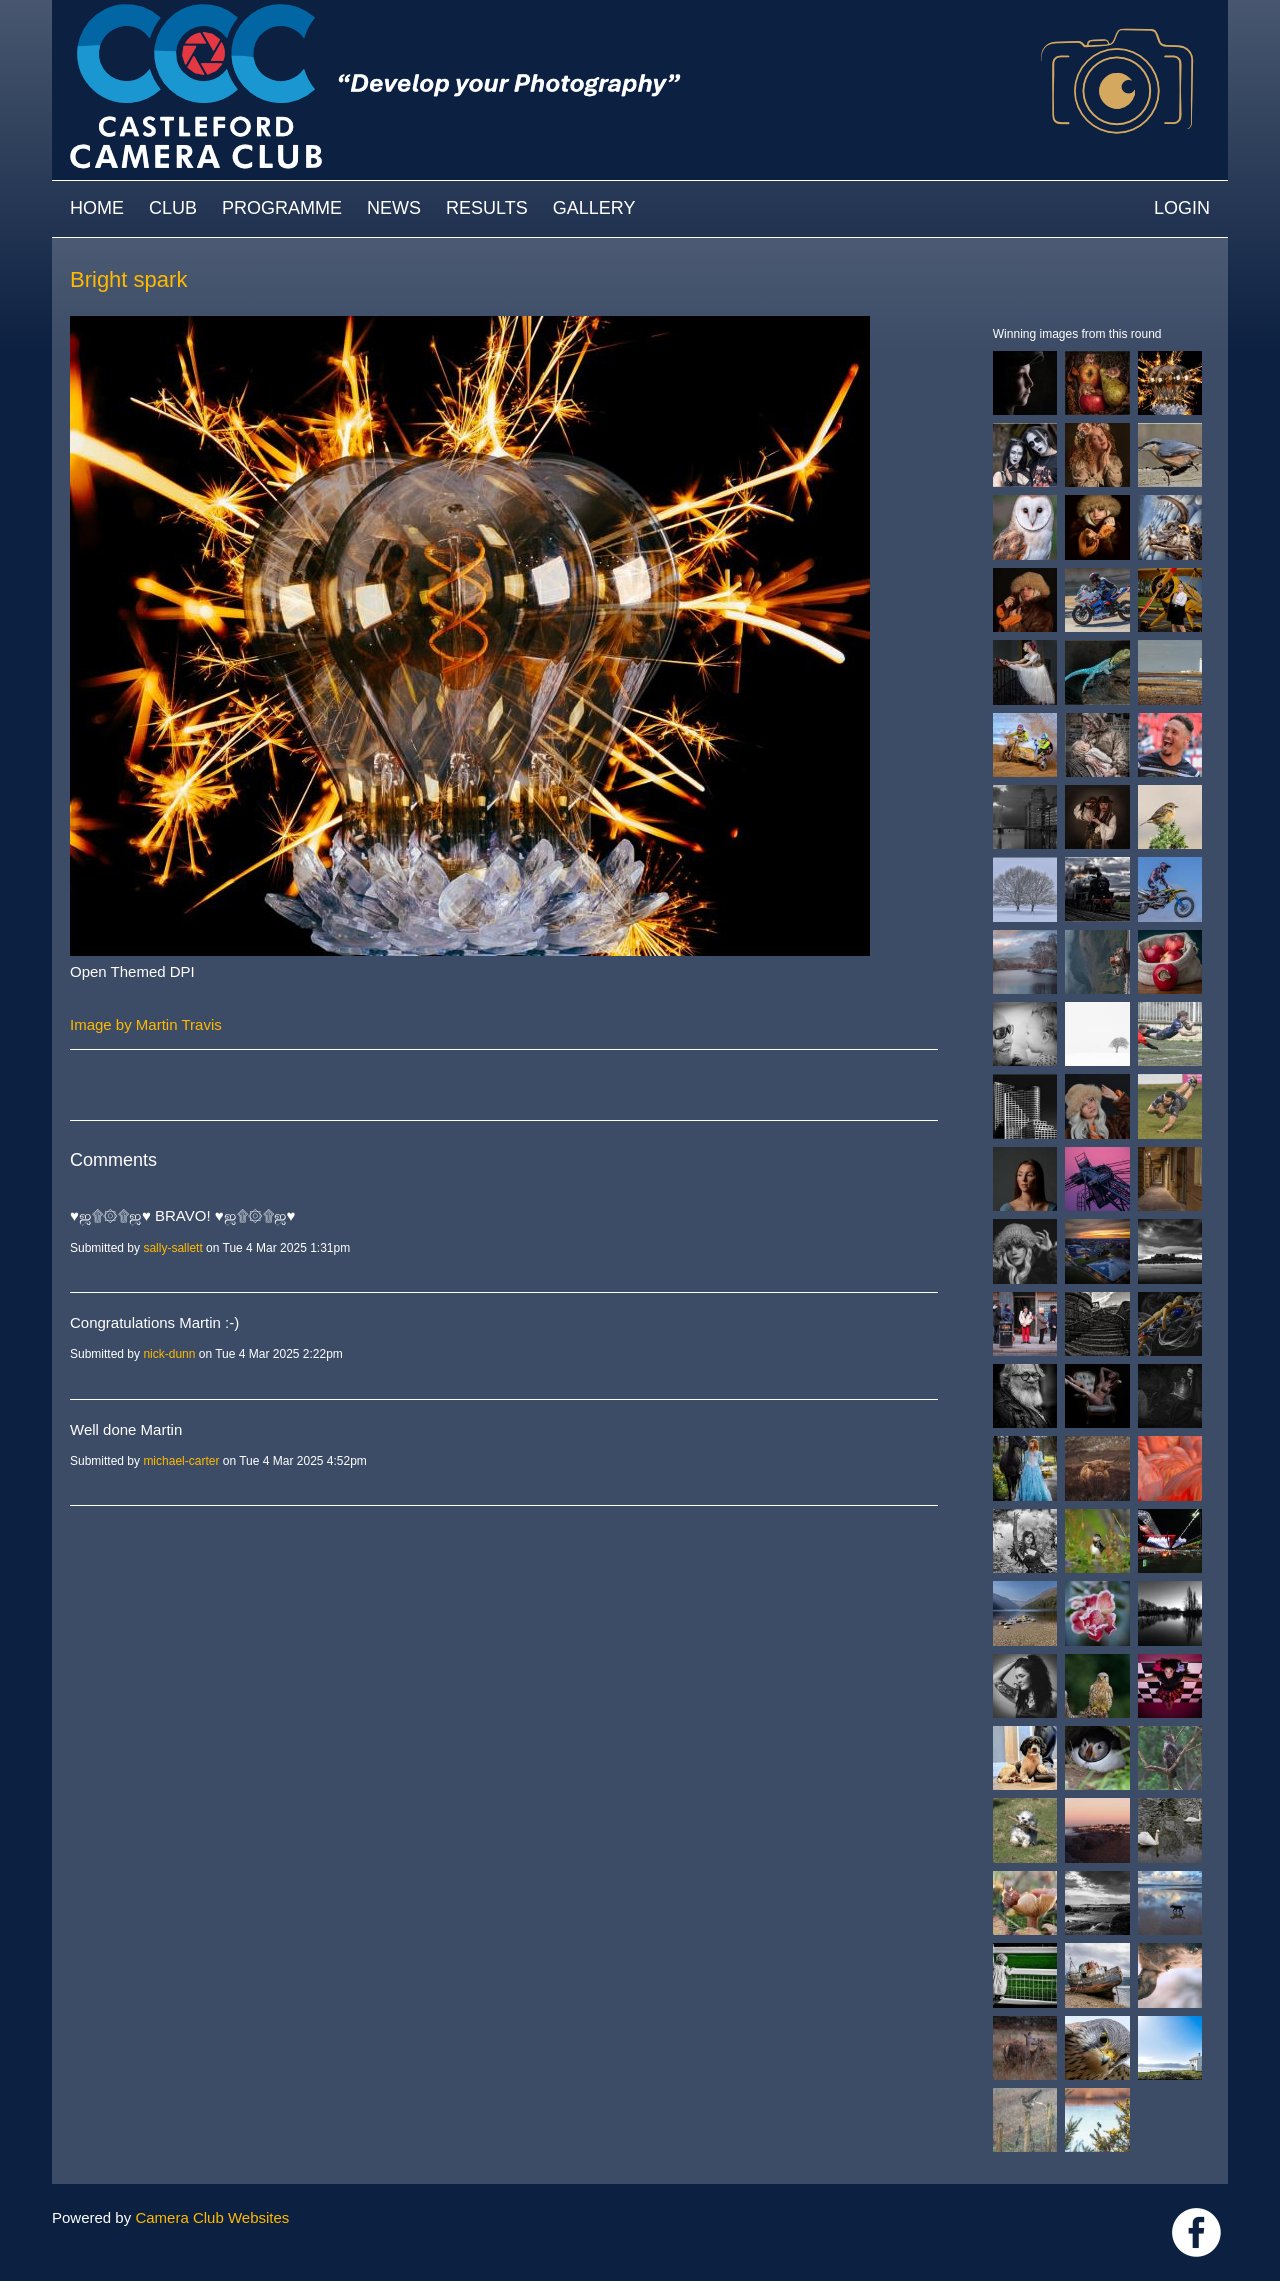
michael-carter (181, 1461)
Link (1196, 2232)
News (394, 208)
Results (487, 208)
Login (1182, 208)
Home (97, 208)
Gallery (594, 208)
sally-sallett (172, 1248)
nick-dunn (169, 1354)
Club (173, 208)
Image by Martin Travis (146, 1024)
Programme (282, 208)
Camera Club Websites (212, 2217)
